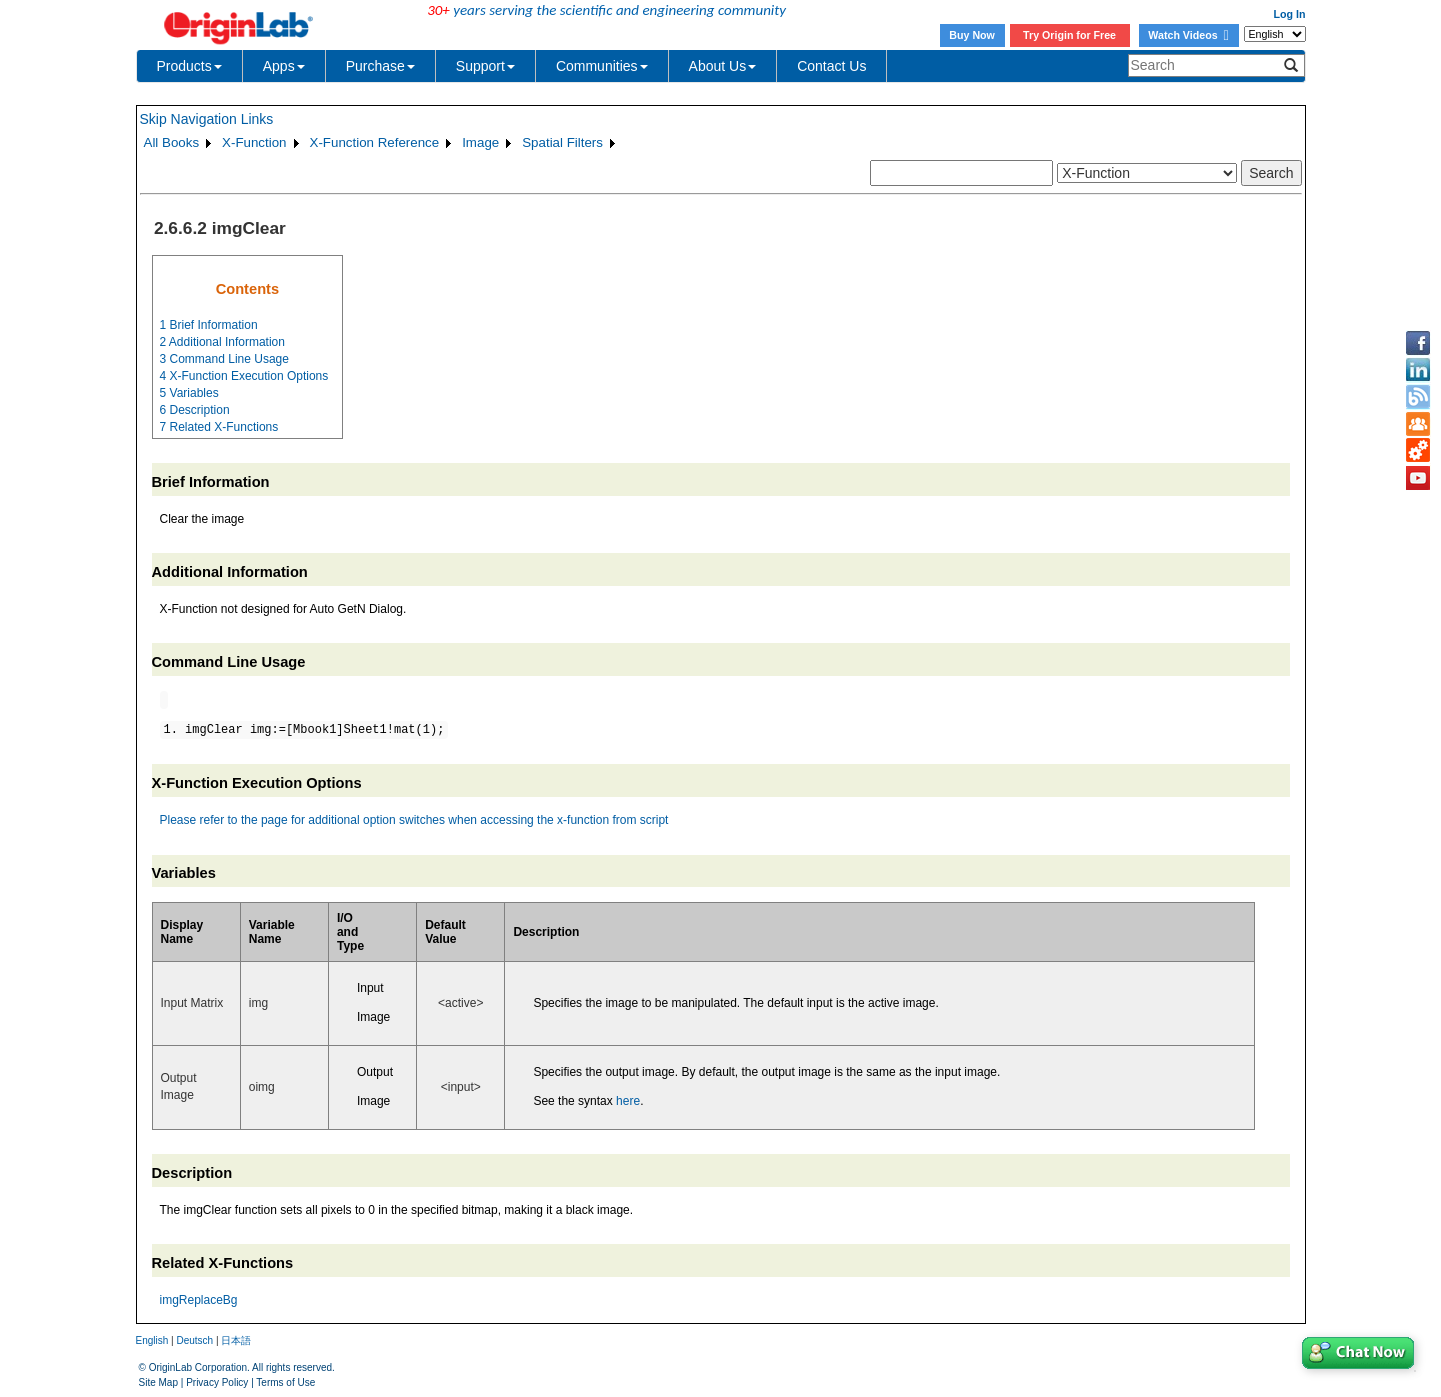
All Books (172, 142)
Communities (602, 66)
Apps (284, 66)
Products (189, 66)
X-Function (254, 142)
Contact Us (831, 66)
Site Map (158, 1382)
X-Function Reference (375, 142)
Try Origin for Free (1069, 35)
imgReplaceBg (199, 1300)
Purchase (380, 66)
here (628, 1101)
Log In (1290, 14)
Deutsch (194, 1340)
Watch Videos (1188, 35)
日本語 (236, 1340)
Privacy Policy (217, 1382)
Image (480, 142)
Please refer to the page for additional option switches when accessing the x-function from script (414, 820)
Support (485, 66)
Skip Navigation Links (207, 119)
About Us (723, 66)
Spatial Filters (562, 142)
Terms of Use (285, 1382)
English (152, 1340)
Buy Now (972, 35)
